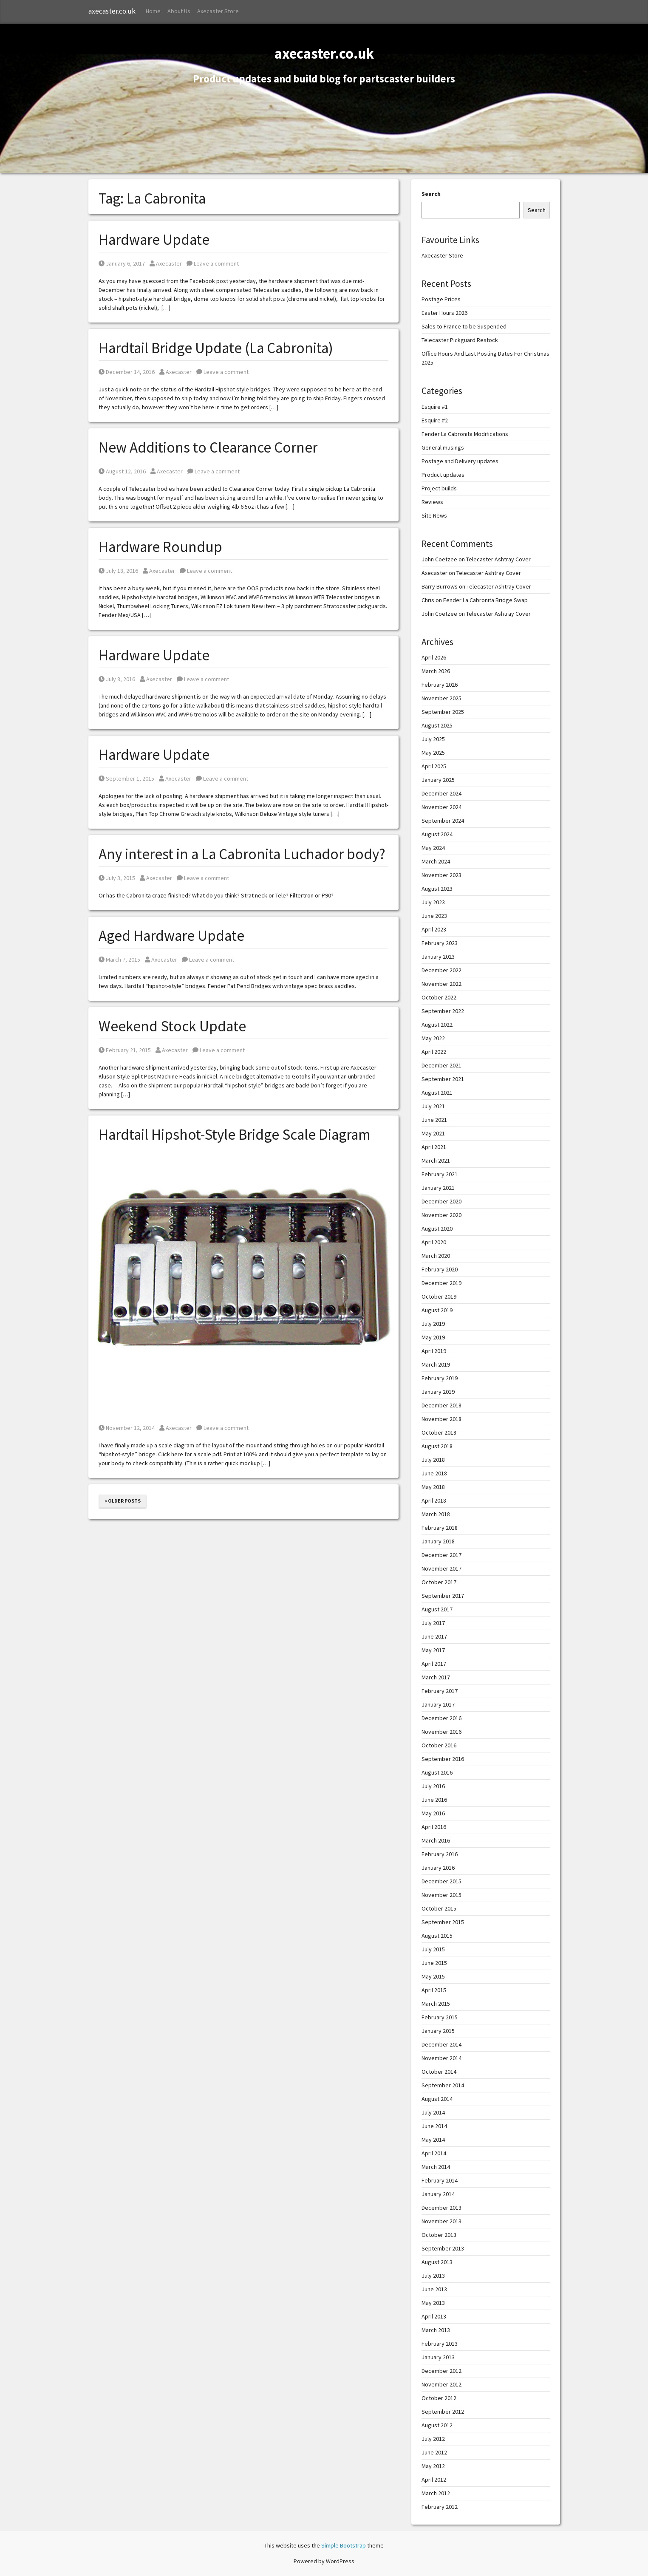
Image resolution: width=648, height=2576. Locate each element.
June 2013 (434, 2289)
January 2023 (438, 956)
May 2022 (433, 1038)
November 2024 (441, 807)
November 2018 (441, 1419)
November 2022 (441, 984)
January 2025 (438, 780)
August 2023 (437, 888)
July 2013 (433, 2275)
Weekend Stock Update (172, 1026)
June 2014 (434, 2126)
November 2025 (441, 698)
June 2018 (434, 1473)
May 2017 (433, 1650)
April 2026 (434, 657)
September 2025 (443, 712)
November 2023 (441, 875)
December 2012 (441, 2371)
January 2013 (438, 2357)
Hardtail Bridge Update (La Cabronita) (216, 348)
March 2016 (436, 1840)
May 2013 (433, 2303)
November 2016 (441, 1731)
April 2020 (434, 1242)
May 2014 (433, 2139)
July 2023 (433, 902)
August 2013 (437, 2262)
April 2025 (434, 766)
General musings (443, 447)
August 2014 (437, 2099)
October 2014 (439, 2071)
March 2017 (436, 1677)
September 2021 (443, 1079)
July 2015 (433, 1949)
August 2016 (437, 1772)
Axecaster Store (218, 11)
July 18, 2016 (118, 571)
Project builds (439, 488)
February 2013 (440, 2343)
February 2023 (440, 943)
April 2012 (434, 2479)
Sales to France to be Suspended (464, 326)
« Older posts (123, 1500)
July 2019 (433, 1324)
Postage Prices (441, 299)
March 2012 (436, 2493)
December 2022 (441, 970)
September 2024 (443, 820)
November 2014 (441, 2058)
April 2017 (434, 1663)
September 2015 (443, 1922)
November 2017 (441, 1568)
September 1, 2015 (126, 778)
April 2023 (434, 929)
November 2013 (441, 2221)
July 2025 (433, 739)
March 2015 (436, 2003)
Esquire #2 (435, 420)
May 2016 (433, 1813)
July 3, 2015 (117, 878)
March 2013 (436, 2330)
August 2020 (437, 1228)
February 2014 (440, 2180)
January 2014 (438, 2194)
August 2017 (437, 1609)
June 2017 (434, 1636)
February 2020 (440, 1269)
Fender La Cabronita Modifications (465, 434)
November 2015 (441, 1895)
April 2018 (434, 1500)
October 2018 (439, 1432)
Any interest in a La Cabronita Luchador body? (242, 854)
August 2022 (437, 1024)
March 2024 (436, 861)
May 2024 (433, 848)
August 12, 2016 (122, 471)
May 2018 (433, 1487)
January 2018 (438, 1541)
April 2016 (434, 1827)
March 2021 (436, 1160)
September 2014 (443, 2085)
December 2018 (441, 1405)
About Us (178, 11)
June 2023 (434, 916)
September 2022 (443, 1011)
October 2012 (439, 2398)
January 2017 (438, 1704)
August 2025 (437, 725)
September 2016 (443, 1759)
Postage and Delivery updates (460, 461)
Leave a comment (213, 263)
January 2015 (438, 2031)
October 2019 (439, 1296)
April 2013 (434, 2316)
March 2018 (436, 1514)
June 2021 (434, 1120)
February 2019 (440, 1378)
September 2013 (443, 2248)
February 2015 (440, 2017)
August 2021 (437, 1092)
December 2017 (441, 1555)
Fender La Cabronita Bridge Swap (485, 600)
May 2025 (433, 752)
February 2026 (440, 684)
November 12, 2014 (127, 1428)
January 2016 (438, 1867)
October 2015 (439, 1908)
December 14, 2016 (127, 372)
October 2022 (439, 997)
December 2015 (441, 1881)
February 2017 (440, 1691)
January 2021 (438, 1188)
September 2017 (443, 1595)
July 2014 (433, 2112)
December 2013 (441, 2207)
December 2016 (441, 1718)
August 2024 (437, 834)
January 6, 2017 (122, 263)
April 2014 (434, 2153)
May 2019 (433, 1337)
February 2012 (440, 2507)
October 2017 (439, 1582)
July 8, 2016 (117, 679)
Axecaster (166, 263)
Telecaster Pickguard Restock (460, 340)
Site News (434, 515)
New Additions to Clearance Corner (208, 447)
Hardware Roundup (160, 547)
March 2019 (436, 1364)
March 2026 (436, 671)
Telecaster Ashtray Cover (498, 559)
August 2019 (437, 1310)
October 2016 (439, 1745)
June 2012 (434, 2452)
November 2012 (441, 2384)
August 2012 (437, 2425)
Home (153, 11)
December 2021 (441, 1065)
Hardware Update (154, 239)
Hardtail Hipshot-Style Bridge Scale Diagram (235, 1134)
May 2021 (433, 1133)
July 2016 (433, 1786)
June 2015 (434, 1963)
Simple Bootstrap (343, 2545)
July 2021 (433, 1106)
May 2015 (433, 1976)
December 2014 (441, 2044)
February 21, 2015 (125, 1050)
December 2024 (441, 793)
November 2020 (441, 1215)
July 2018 (433, 1460)
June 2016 (434, 1799)
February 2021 (440, 1174)
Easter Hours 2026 (444, 313)
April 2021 (434, 1147)
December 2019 (441, 1283)
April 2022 (434, 1052)
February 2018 (440, 1527)
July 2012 (433, 2439)
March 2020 (436, 1256)
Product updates (443, 474)
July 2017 (433, 1623)
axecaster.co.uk (112, 11)
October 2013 (439, 2235)
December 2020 (441, 1201)
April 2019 (434, 1351)
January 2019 (438, 1392)
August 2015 (437, 1935)
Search (431, 194)
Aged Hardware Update (171, 935)
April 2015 (434, 1990)
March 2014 (436, 2167)
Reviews (432, 502)
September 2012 (443, 2411)
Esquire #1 (435, 406)
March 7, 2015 (119, 959)
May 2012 (433, 2466)
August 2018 (437, 1446)
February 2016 (440, 1854)
